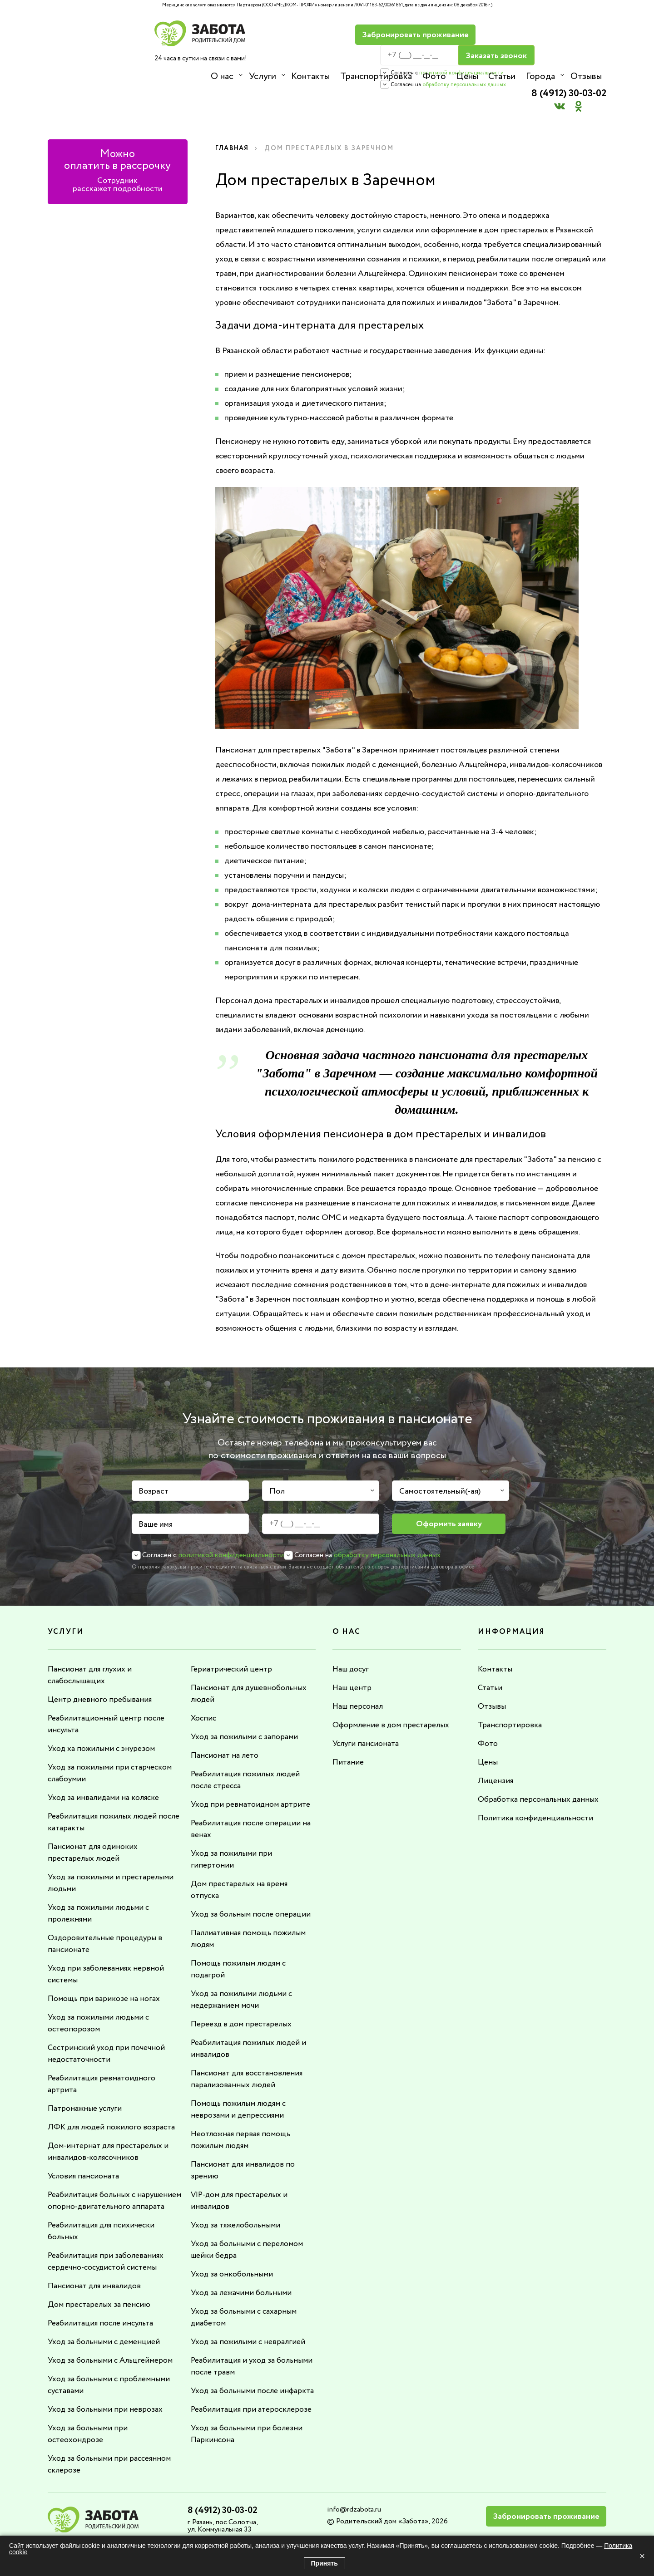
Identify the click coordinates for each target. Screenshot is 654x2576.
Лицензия (495, 1748)
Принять (324, 2563)
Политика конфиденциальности (537, 1785)
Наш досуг (351, 1636)
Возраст (153, 1459)
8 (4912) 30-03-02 (563, 30)
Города (538, 76)
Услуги (262, 76)
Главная (233, 115)
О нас (222, 76)
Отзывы (583, 76)
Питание (348, 1729)
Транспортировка (375, 76)
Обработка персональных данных (540, 1767)
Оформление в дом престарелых (392, 1692)
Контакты (310, 76)
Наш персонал (359, 1674)
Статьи (500, 76)
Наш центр (352, 1655)
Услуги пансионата (367, 1711)
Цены (465, 76)
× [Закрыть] (642, 2556)
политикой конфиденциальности (433, 52)
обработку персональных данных (436, 64)
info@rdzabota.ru (354, 2488)
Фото (433, 76)
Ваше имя (156, 1492)
